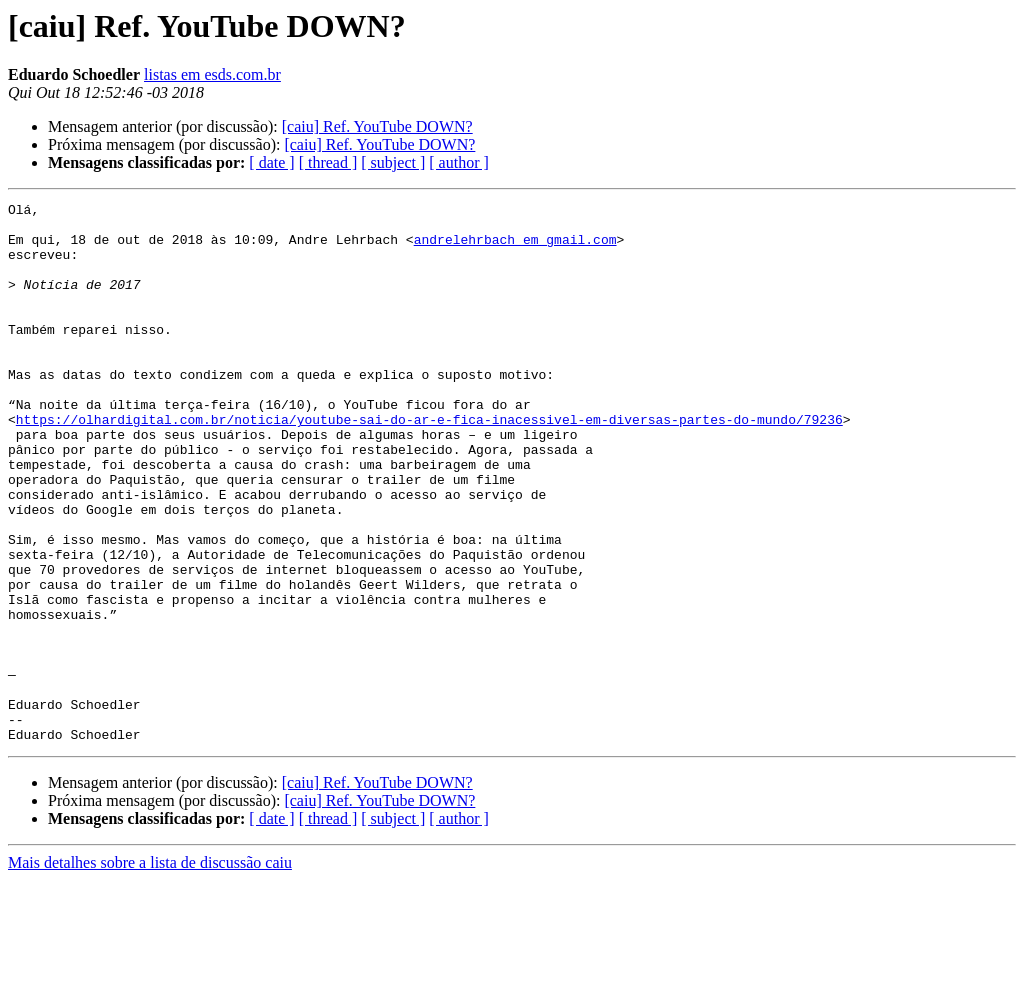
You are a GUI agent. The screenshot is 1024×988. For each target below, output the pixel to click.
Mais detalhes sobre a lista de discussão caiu (150, 970)
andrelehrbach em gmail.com (515, 248)
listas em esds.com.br (212, 74)
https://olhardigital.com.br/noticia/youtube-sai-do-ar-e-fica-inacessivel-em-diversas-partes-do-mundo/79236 (429, 464)
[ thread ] (328, 162)
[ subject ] (393, 162)
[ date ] (271, 162)
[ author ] (459, 162)
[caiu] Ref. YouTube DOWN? (377, 126)
